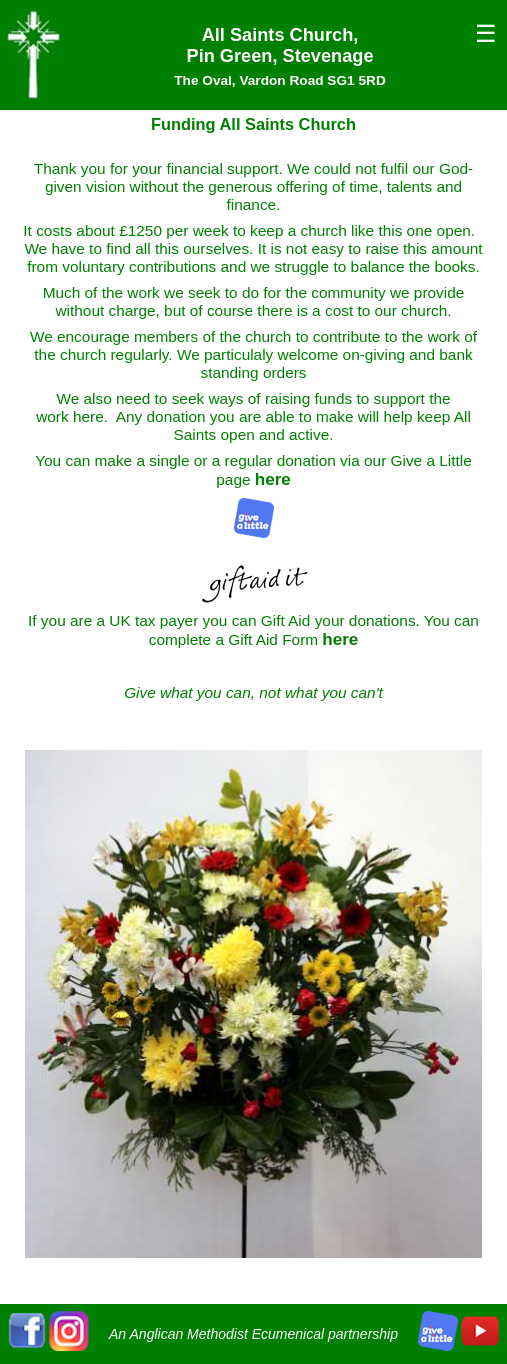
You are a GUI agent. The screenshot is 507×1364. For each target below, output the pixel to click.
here (273, 479)
